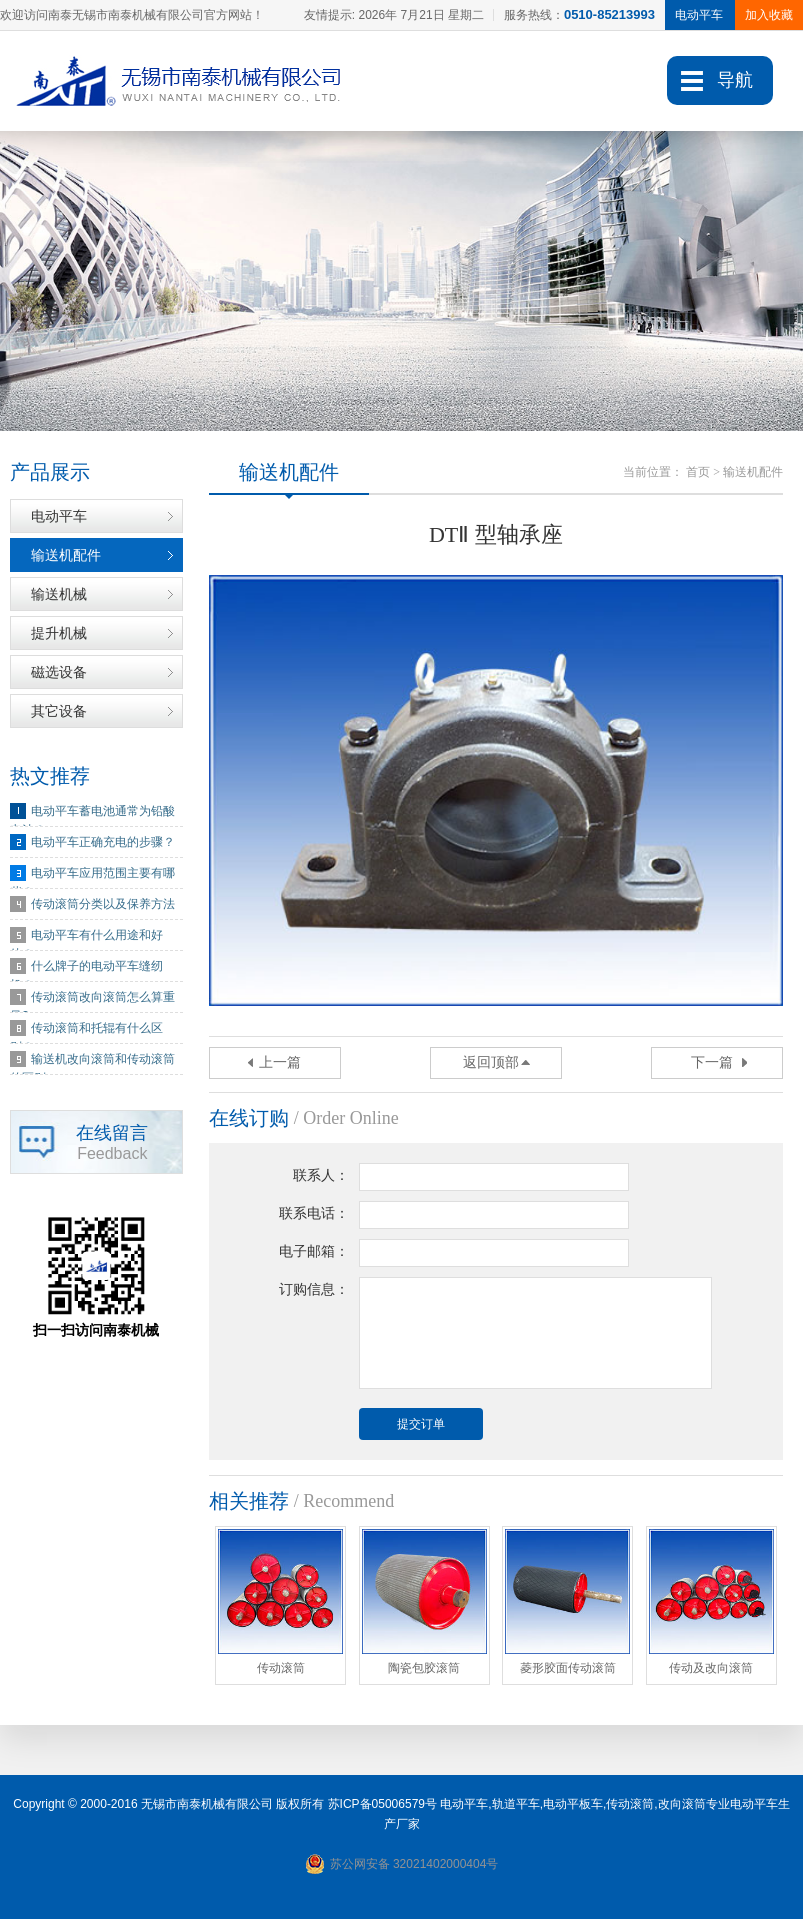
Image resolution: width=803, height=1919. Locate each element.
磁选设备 (59, 672)
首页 (698, 472)
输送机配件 (66, 555)
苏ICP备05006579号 (382, 1804)
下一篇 (712, 1062)
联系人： (321, 1175)
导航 (735, 80)
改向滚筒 (682, 1804)
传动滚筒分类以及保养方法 (103, 904)
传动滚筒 (630, 1804)
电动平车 (59, 516)
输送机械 (59, 594)
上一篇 (280, 1062)
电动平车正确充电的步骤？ (103, 842)
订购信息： (314, 1289)
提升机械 (59, 633)
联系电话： (314, 1213)
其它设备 (59, 711)
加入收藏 (769, 15)
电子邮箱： (314, 1251)
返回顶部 (491, 1062)
